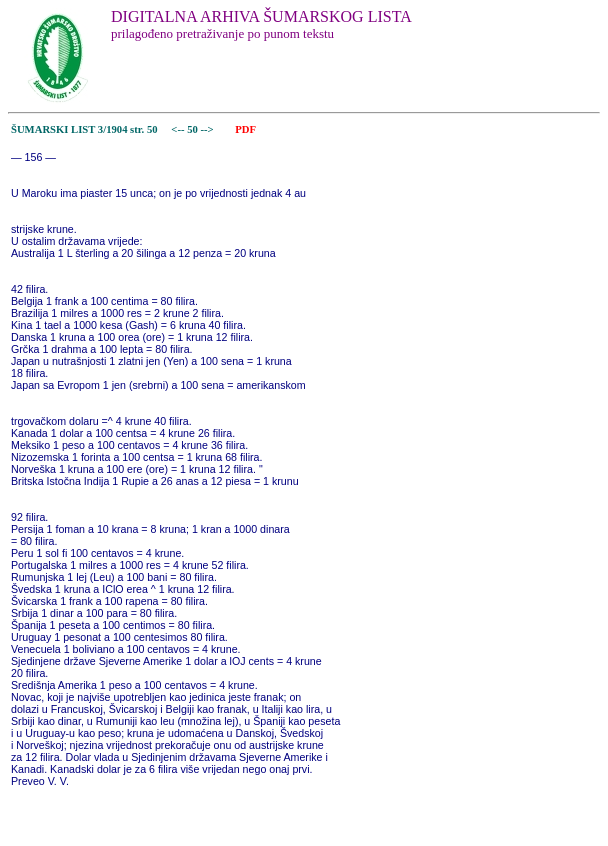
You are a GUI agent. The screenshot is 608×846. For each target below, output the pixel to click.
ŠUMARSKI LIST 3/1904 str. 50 (84, 129)
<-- (178, 129)
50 (193, 129)
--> (209, 129)
